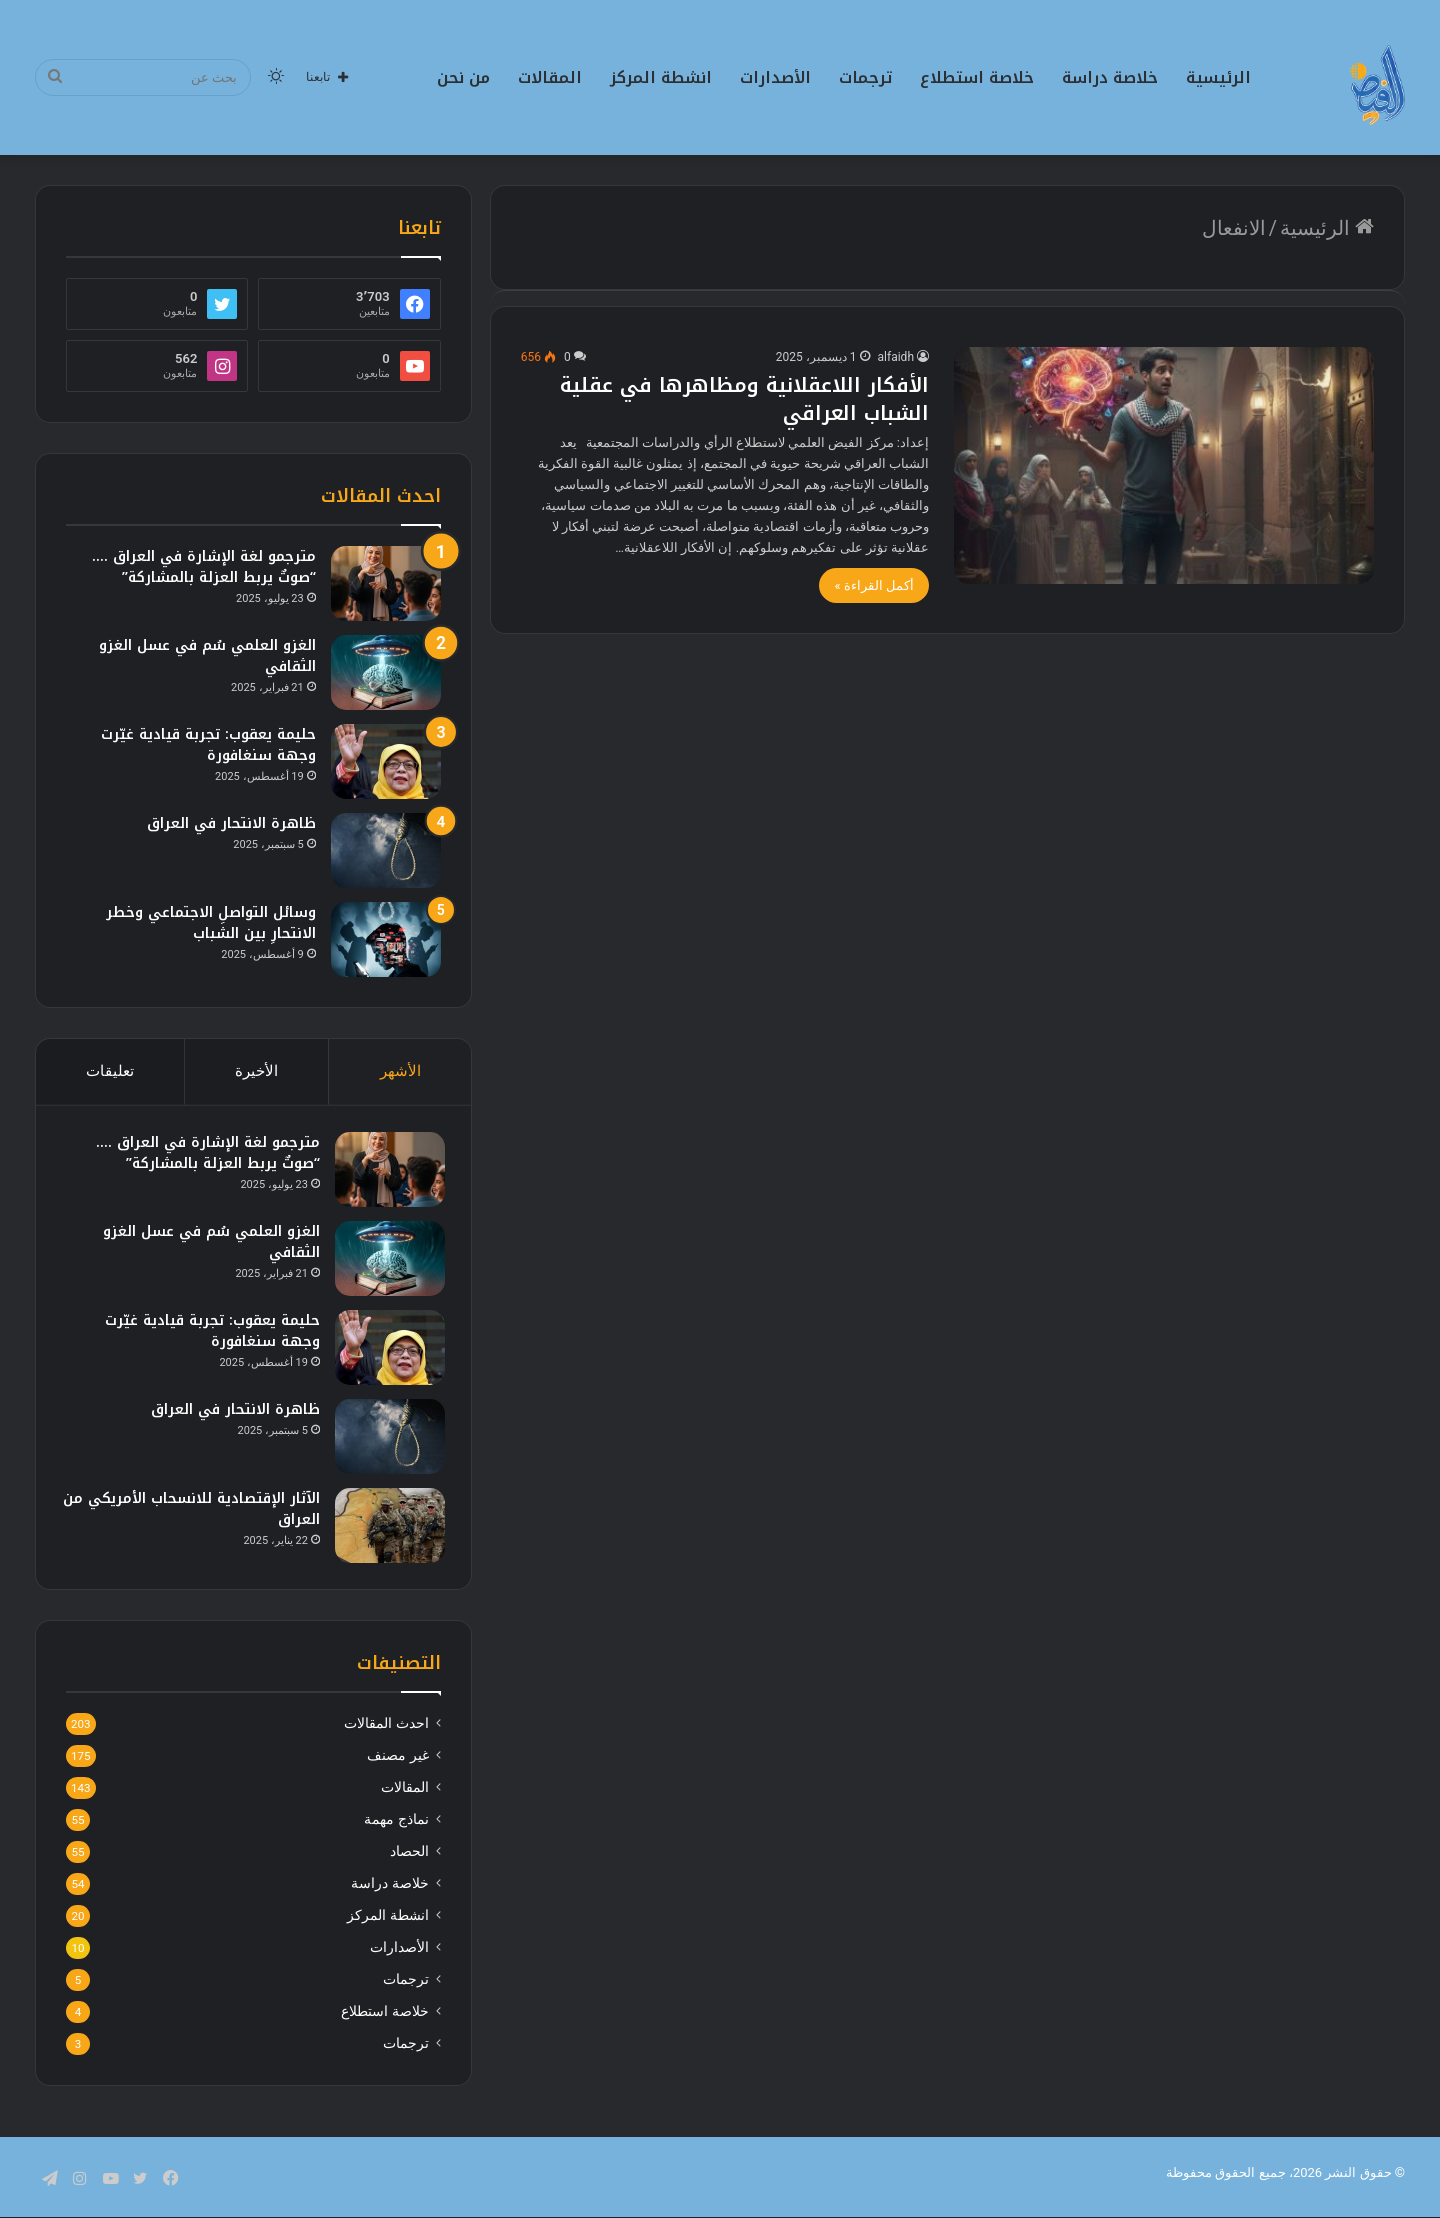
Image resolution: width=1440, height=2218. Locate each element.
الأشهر (400, 1071)
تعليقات (110, 1071)
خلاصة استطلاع (977, 77)
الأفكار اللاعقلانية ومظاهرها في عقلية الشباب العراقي (744, 399)
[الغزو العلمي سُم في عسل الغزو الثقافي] (386, 672)
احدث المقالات (386, 1732)
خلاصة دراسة (1110, 77)
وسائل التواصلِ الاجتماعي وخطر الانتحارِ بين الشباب (211, 923)
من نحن (463, 77)
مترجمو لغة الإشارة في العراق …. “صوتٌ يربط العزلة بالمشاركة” (204, 567)
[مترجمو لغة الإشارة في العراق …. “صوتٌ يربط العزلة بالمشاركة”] (386, 583)
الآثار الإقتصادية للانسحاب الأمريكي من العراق (200, 1513)
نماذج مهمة (396, 1828)
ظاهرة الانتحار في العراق (231, 823)
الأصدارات (775, 77)
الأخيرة (256, 1071)
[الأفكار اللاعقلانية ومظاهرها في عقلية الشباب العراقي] (1164, 465)
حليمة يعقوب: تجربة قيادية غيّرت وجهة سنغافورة (208, 745)
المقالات (550, 77)
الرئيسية (1218, 77)
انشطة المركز (661, 77)
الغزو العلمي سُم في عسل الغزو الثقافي (207, 656)
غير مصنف (397, 1764)
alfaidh (896, 357)
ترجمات (865, 77)
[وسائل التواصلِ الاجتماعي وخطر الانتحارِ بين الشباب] (386, 939)
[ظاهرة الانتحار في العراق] (386, 850)
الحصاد (409, 1860)
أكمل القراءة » (874, 585)
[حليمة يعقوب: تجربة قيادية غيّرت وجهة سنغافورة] (386, 761)
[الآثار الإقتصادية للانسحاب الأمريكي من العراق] (386, 1529)
